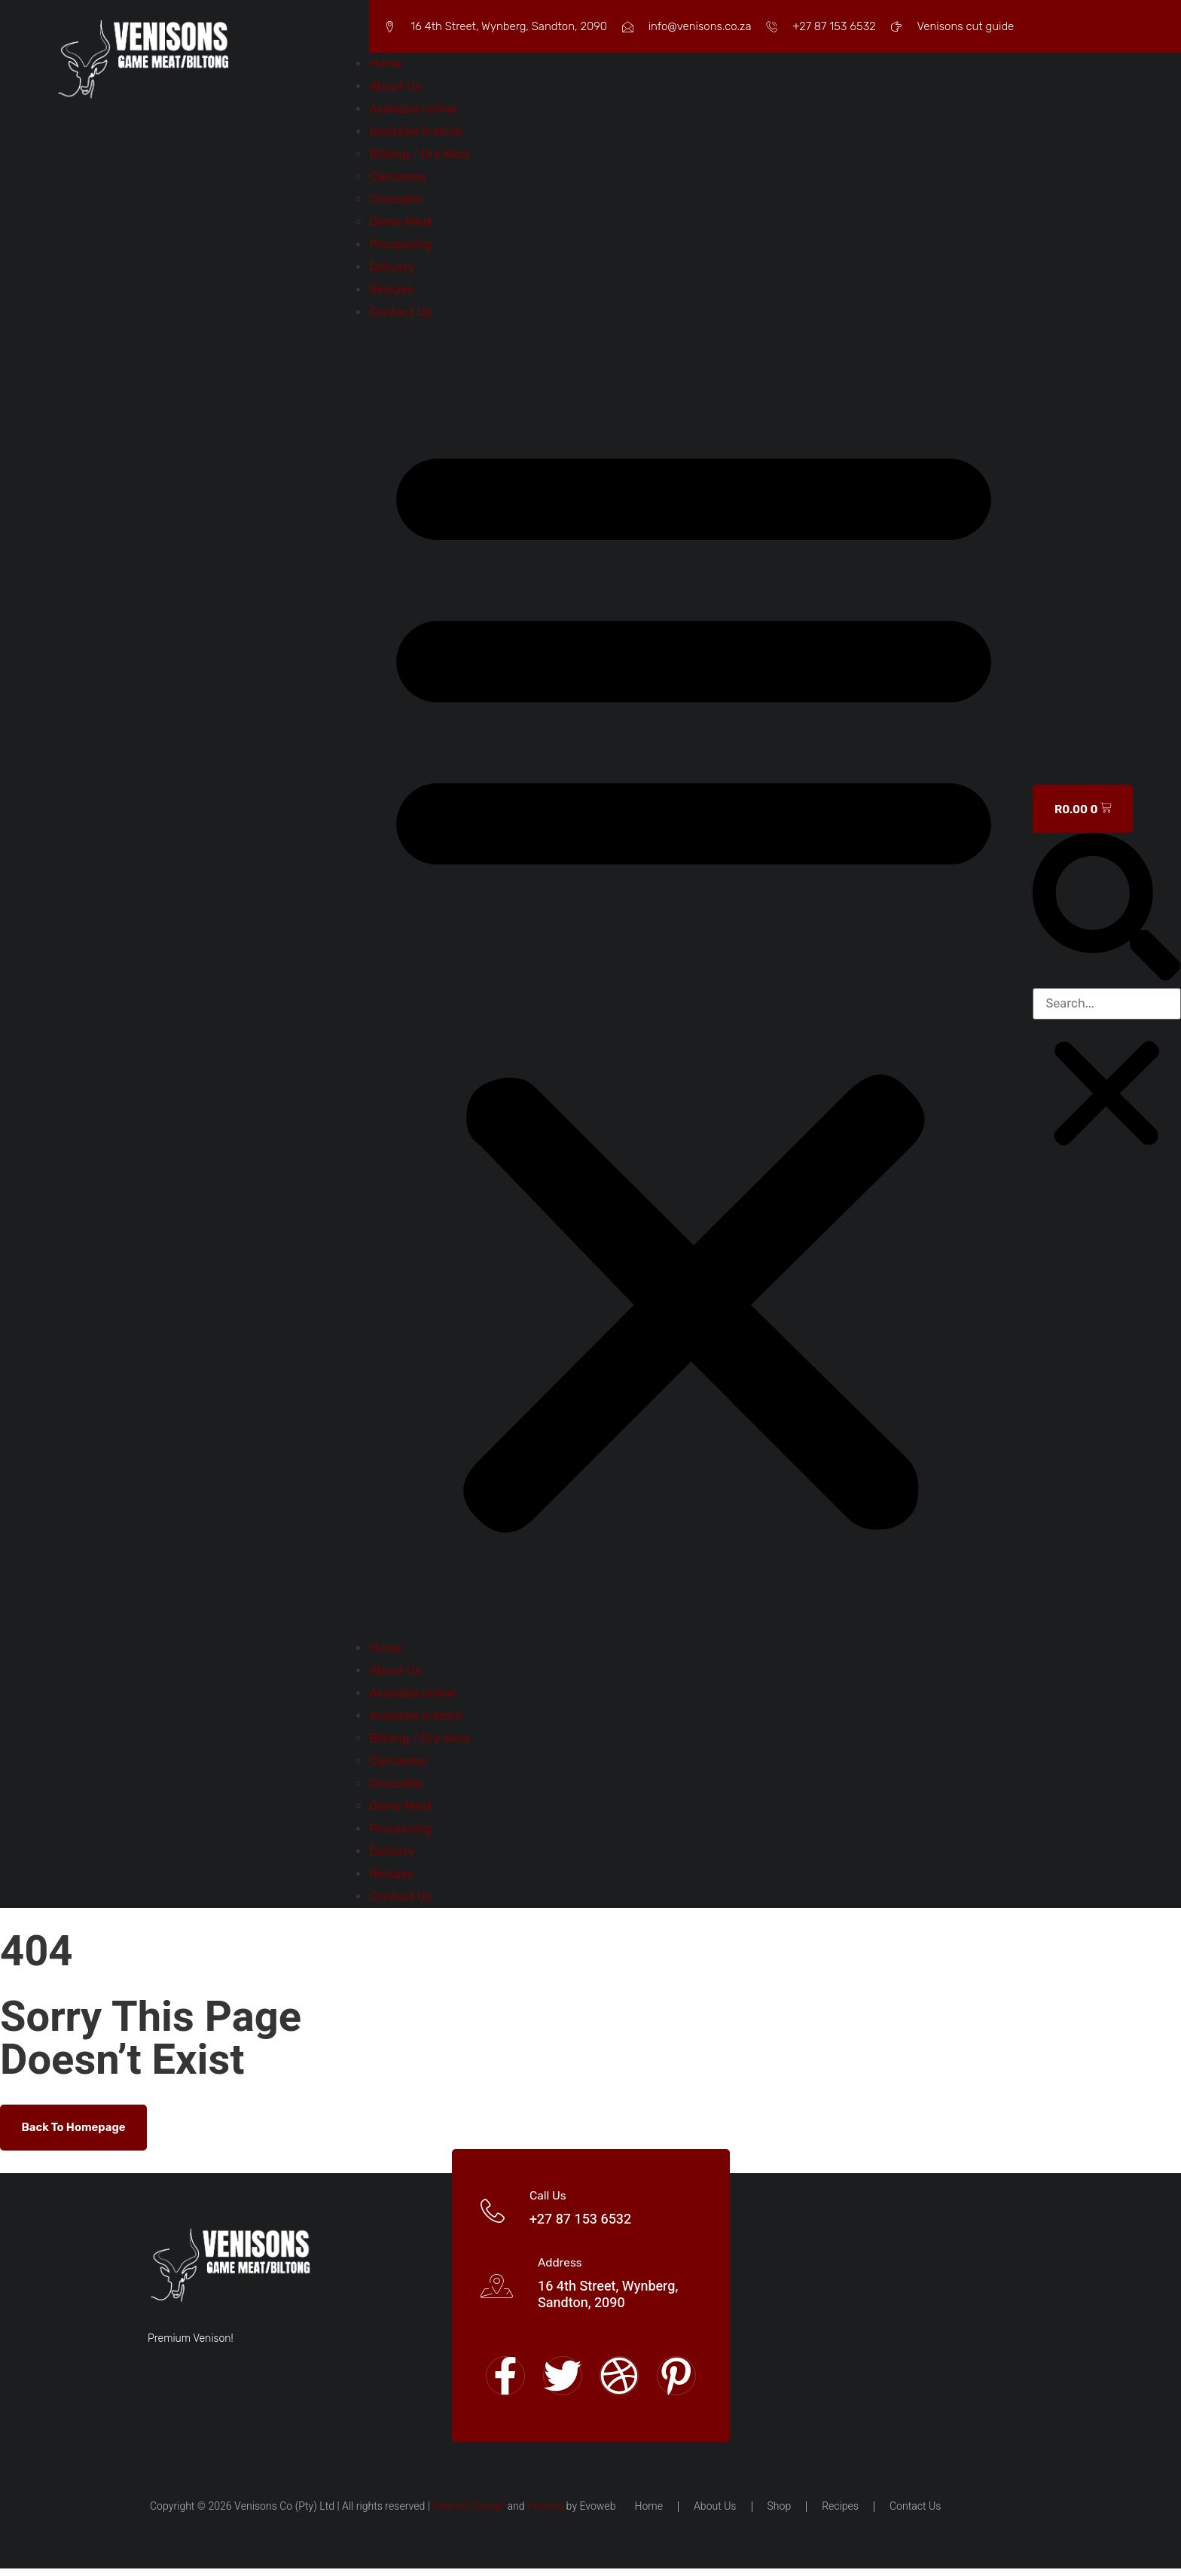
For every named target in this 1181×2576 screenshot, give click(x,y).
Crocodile (395, 199)
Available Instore (415, 131)
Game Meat (400, 222)
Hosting (545, 2514)
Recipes (391, 289)
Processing (400, 244)
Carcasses (398, 176)
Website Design (468, 2514)
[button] (693, 980)
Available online (412, 109)
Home (385, 63)
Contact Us (400, 312)
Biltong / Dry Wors (419, 154)
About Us (395, 86)
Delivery (391, 267)
